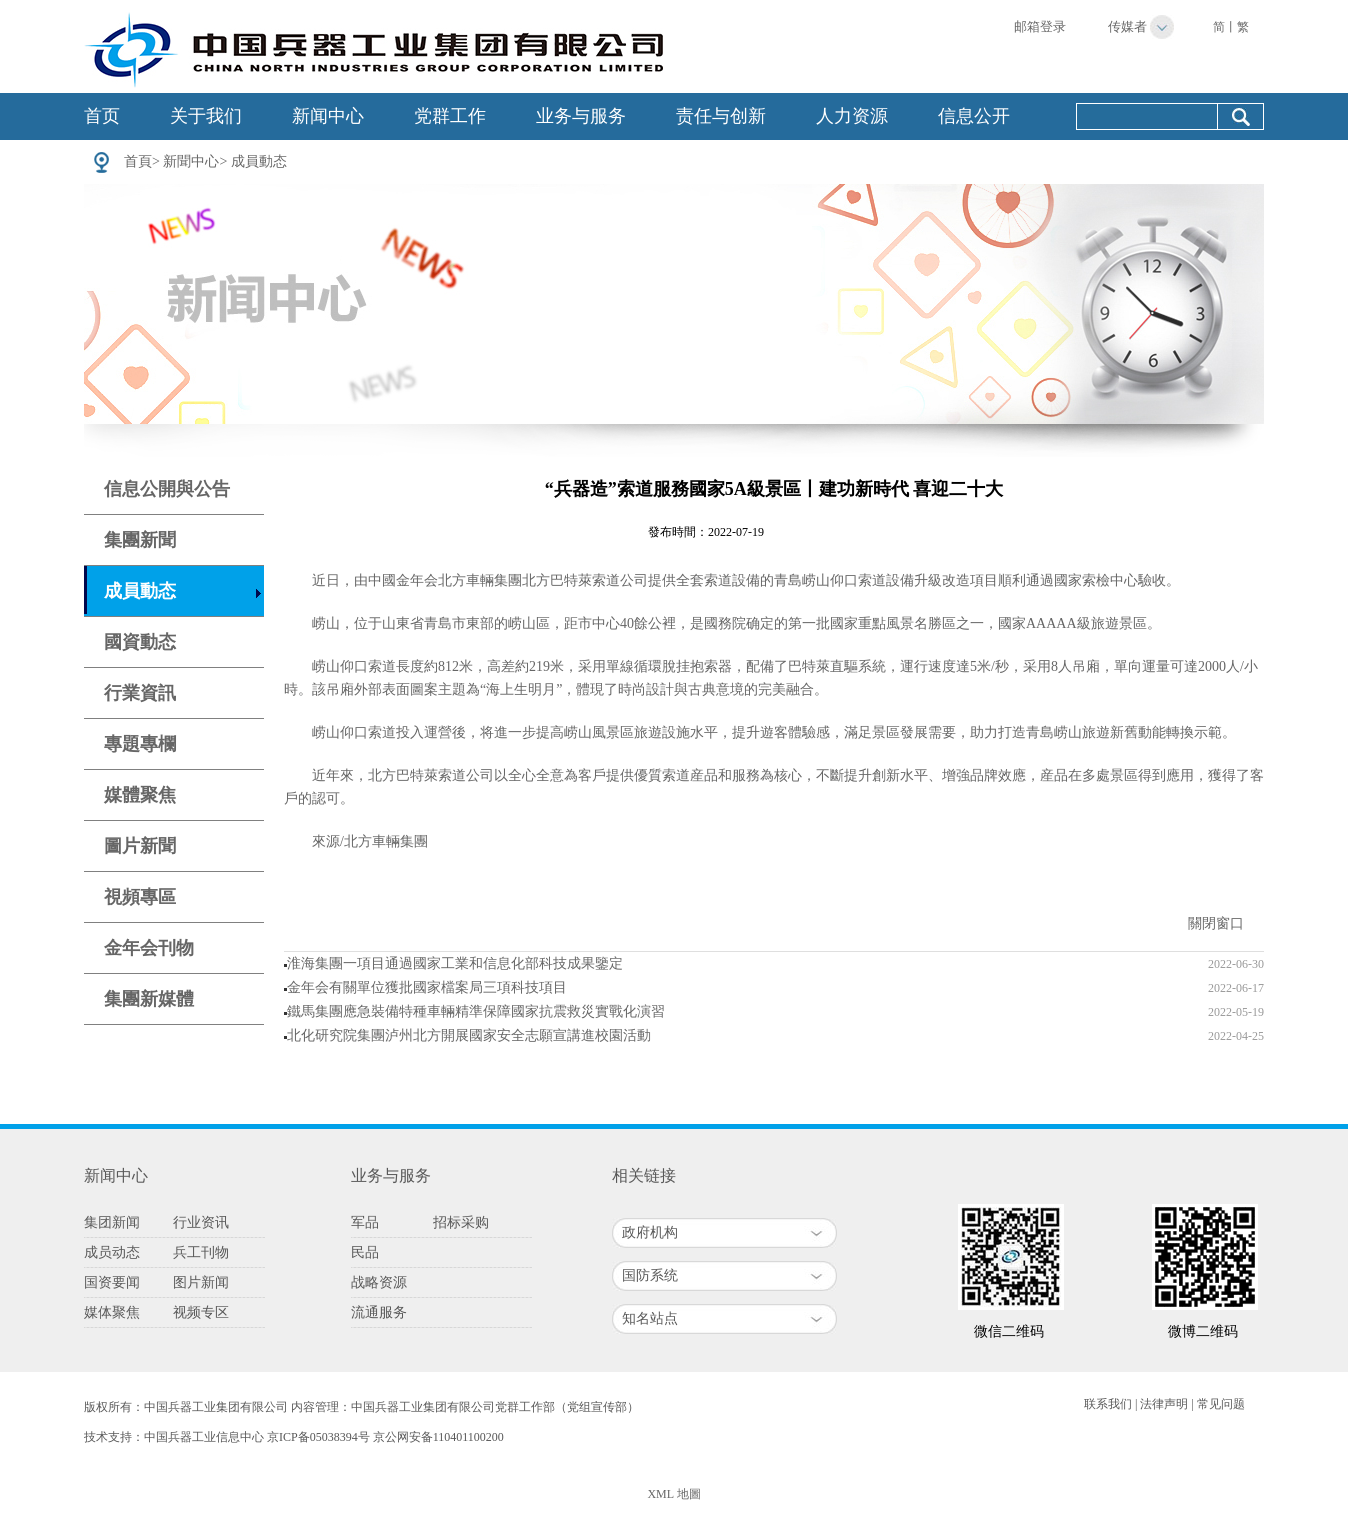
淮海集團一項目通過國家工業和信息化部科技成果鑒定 (455, 963)
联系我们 (1108, 1404)
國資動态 (140, 642)
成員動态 (259, 161)
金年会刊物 (149, 948)
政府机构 (650, 1232)
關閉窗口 (1216, 923)
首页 (102, 116)
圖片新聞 (140, 846)
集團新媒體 (149, 999)
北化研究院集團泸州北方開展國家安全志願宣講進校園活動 (469, 1035)
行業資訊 (140, 693)
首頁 (138, 161)
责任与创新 (721, 116)
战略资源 (379, 1282)
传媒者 (1127, 26)
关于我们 (206, 116)
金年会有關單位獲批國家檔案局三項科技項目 (427, 987)
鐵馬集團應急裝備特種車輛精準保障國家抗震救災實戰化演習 (476, 1011)
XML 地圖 (673, 1494)
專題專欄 (140, 744)
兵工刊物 (201, 1252)
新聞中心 (191, 161)
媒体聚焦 (112, 1312)
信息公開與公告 (167, 489)
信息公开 (974, 116)
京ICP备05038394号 (318, 1437)
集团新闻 (112, 1222)
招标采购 (461, 1222)
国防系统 (650, 1275)
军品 (365, 1222)
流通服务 (379, 1312)
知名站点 (650, 1318)
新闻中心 (328, 116)
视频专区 (201, 1312)
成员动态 (112, 1252)
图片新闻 (201, 1282)
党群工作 (450, 116)
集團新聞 (140, 540)
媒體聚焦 (140, 795)
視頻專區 (140, 897)
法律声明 (1164, 1404)
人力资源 (852, 116)
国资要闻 (112, 1282)
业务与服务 (581, 116)
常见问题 (1221, 1404)
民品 (365, 1252)
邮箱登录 (1040, 26)
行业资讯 (201, 1222)
